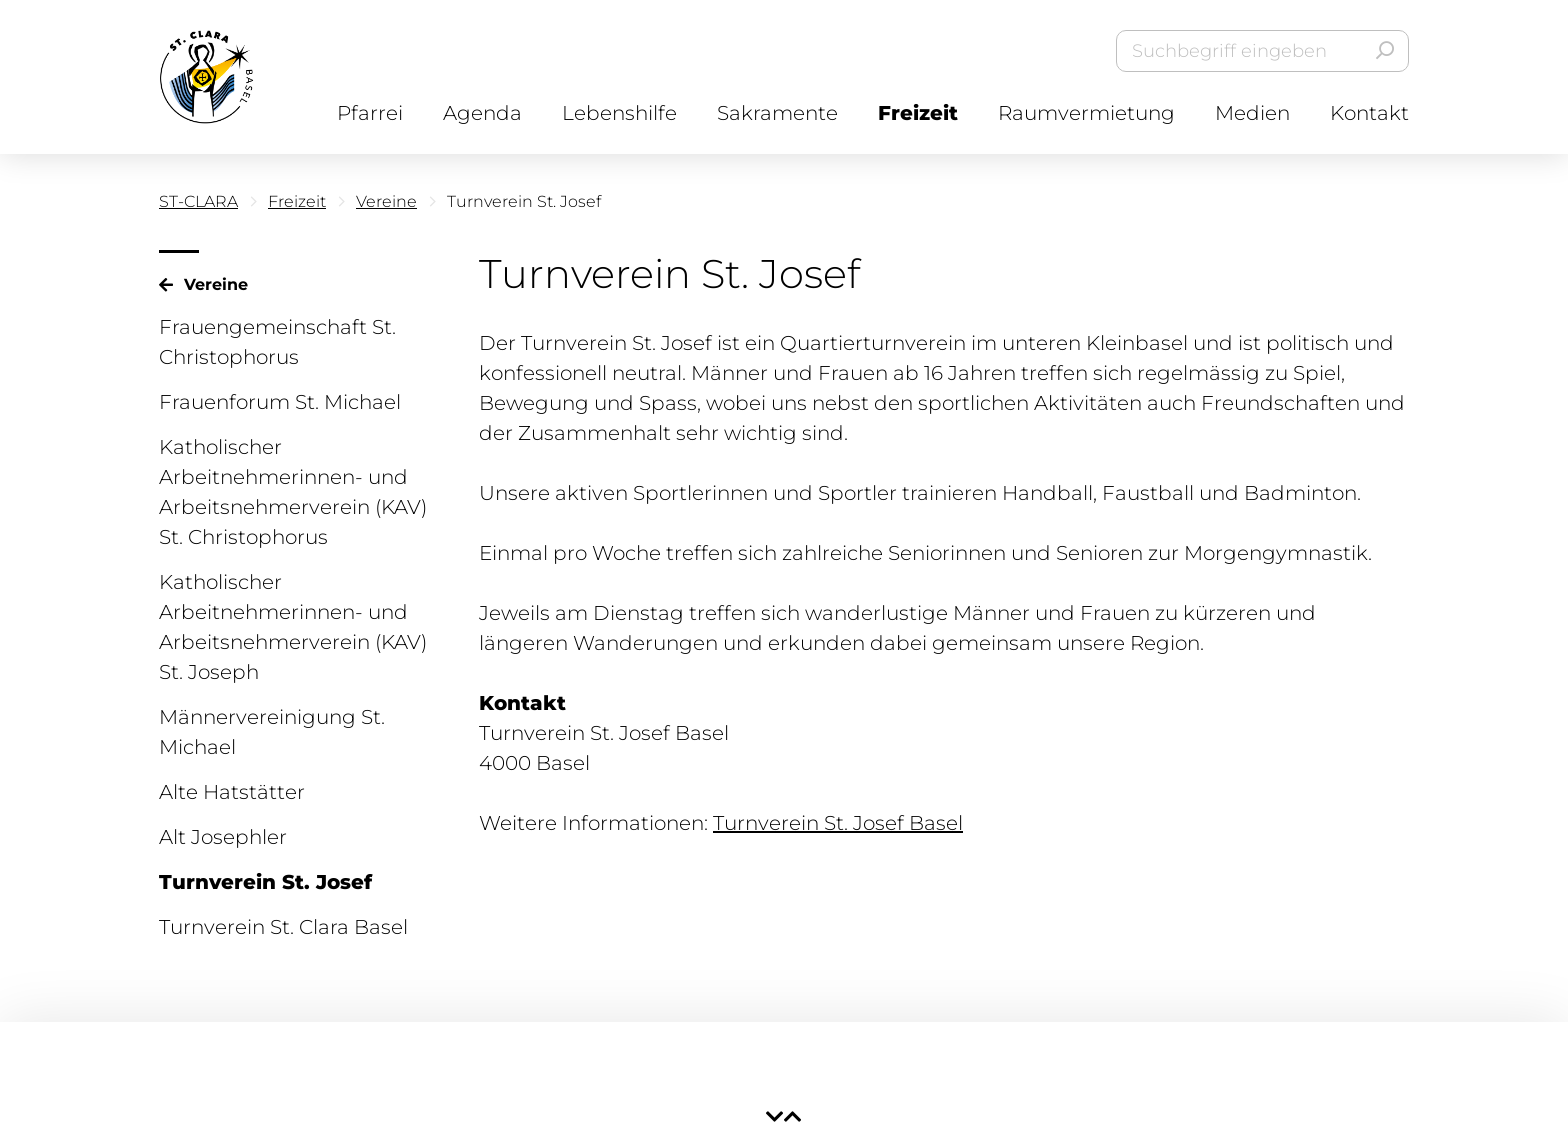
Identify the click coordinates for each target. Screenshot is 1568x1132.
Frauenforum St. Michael (280, 402)
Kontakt (1369, 113)
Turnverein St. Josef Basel (838, 823)
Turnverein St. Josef (265, 882)
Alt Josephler (223, 837)
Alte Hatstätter (232, 792)
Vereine (386, 201)
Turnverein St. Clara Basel (283, 927)
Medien (1252, 113)
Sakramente (777, 113)
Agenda (482, 113)
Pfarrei (370, 113)
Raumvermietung (1086, 113)
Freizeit (918, 113)
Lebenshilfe (619, 113)
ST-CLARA (198, 201)
